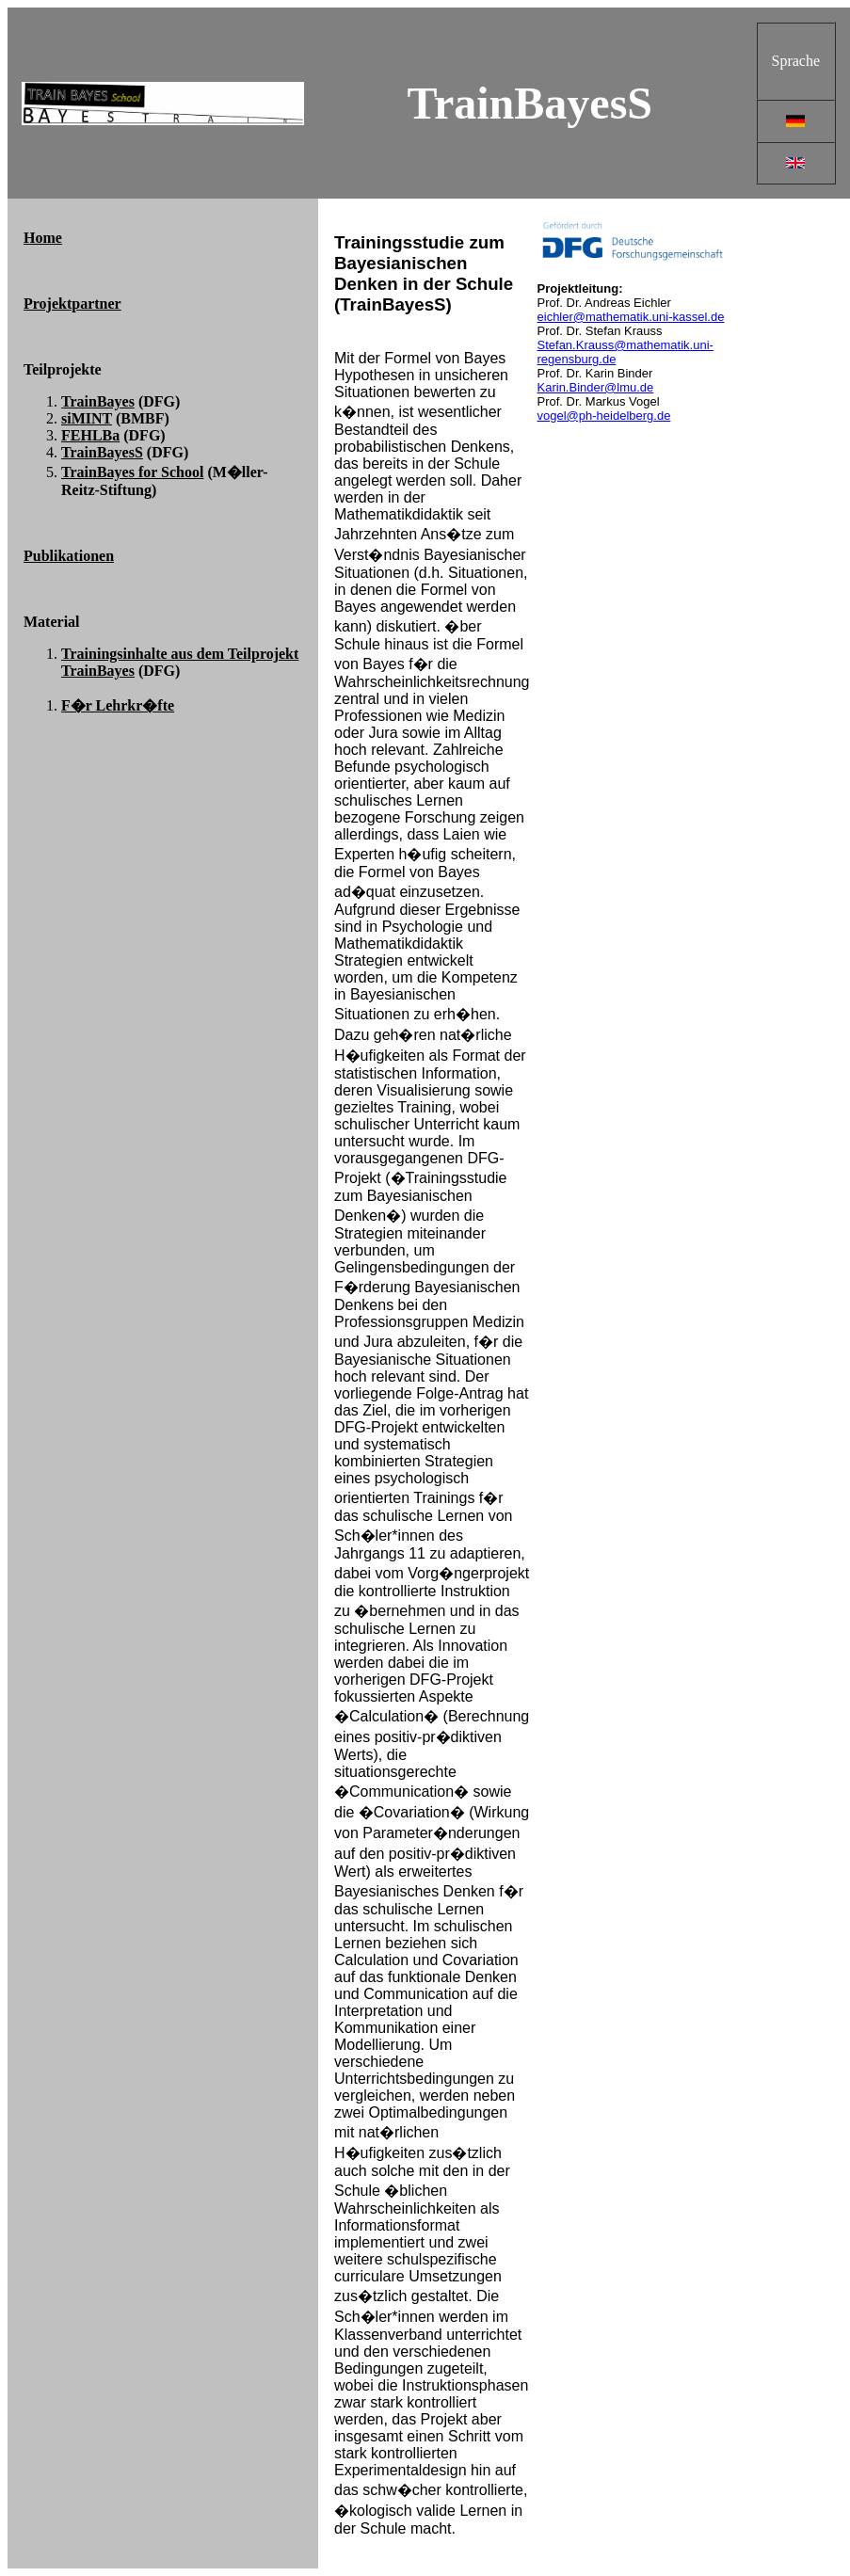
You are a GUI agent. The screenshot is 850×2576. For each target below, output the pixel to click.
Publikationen (69, 556)
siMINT (86, 418)
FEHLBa (90, 435)
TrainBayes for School (132, 472)
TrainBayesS (102, 452)
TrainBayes (98, 401)
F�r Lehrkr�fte (117, 705)
